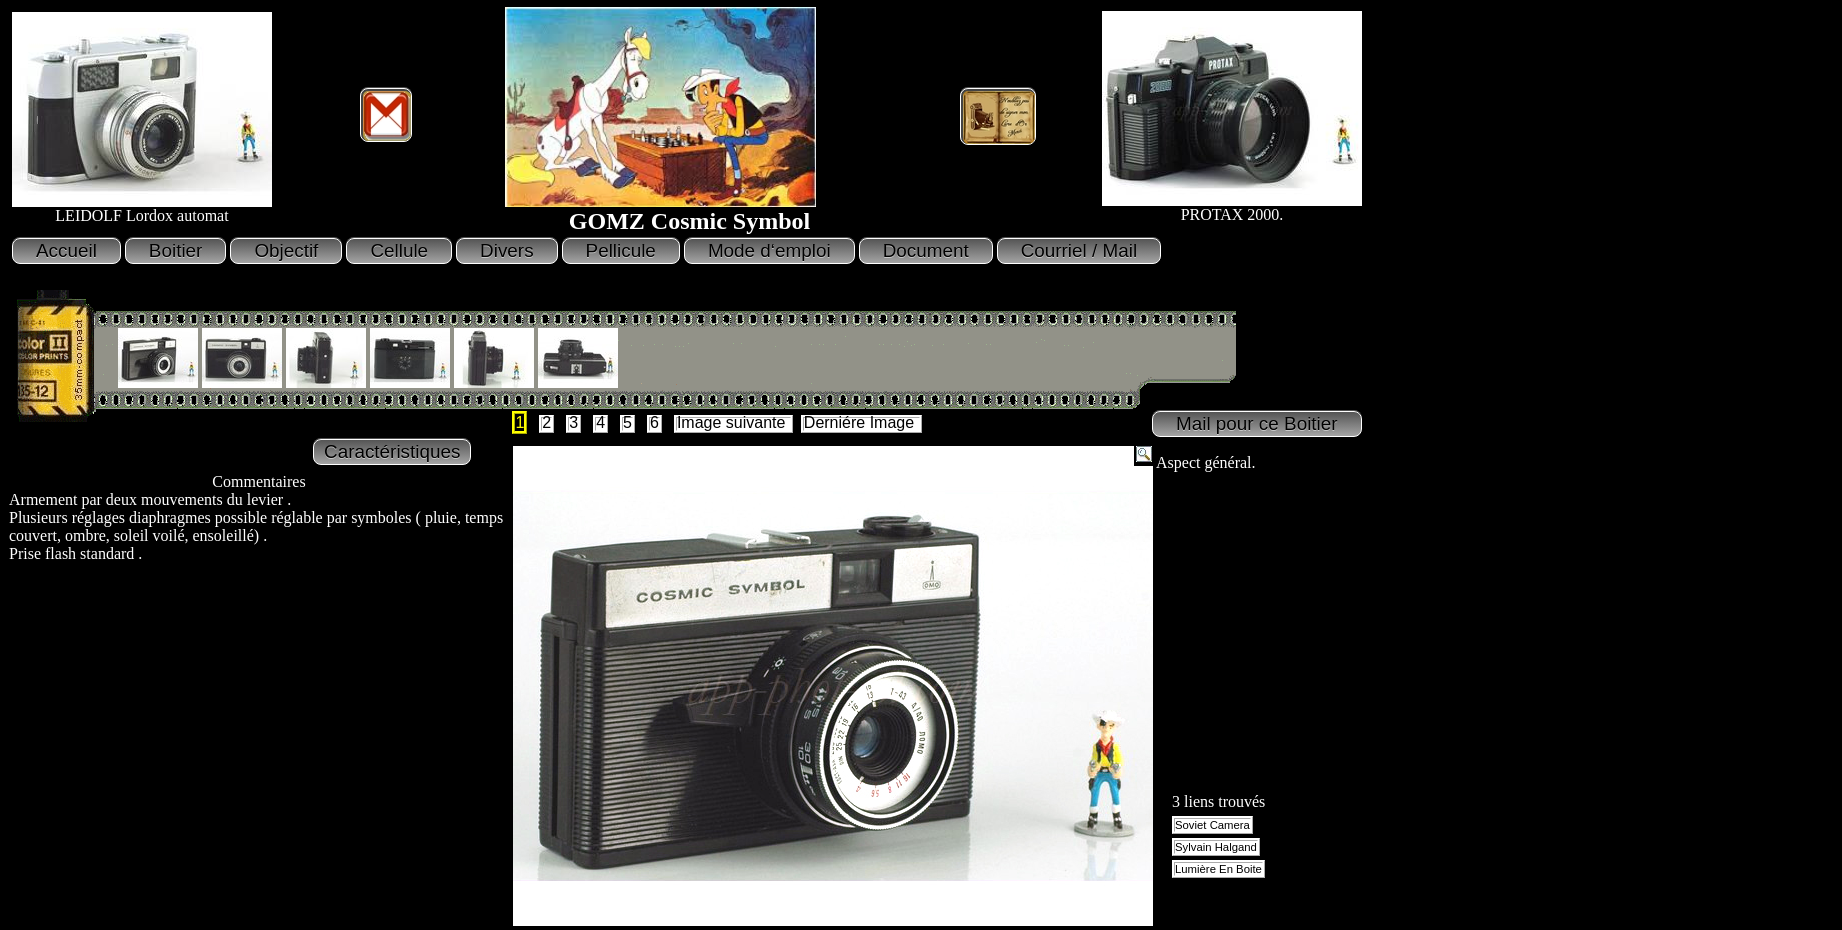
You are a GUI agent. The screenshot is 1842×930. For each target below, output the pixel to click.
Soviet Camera (1212, 825)
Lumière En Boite (1218, 869)
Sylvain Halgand (1216, 847)
